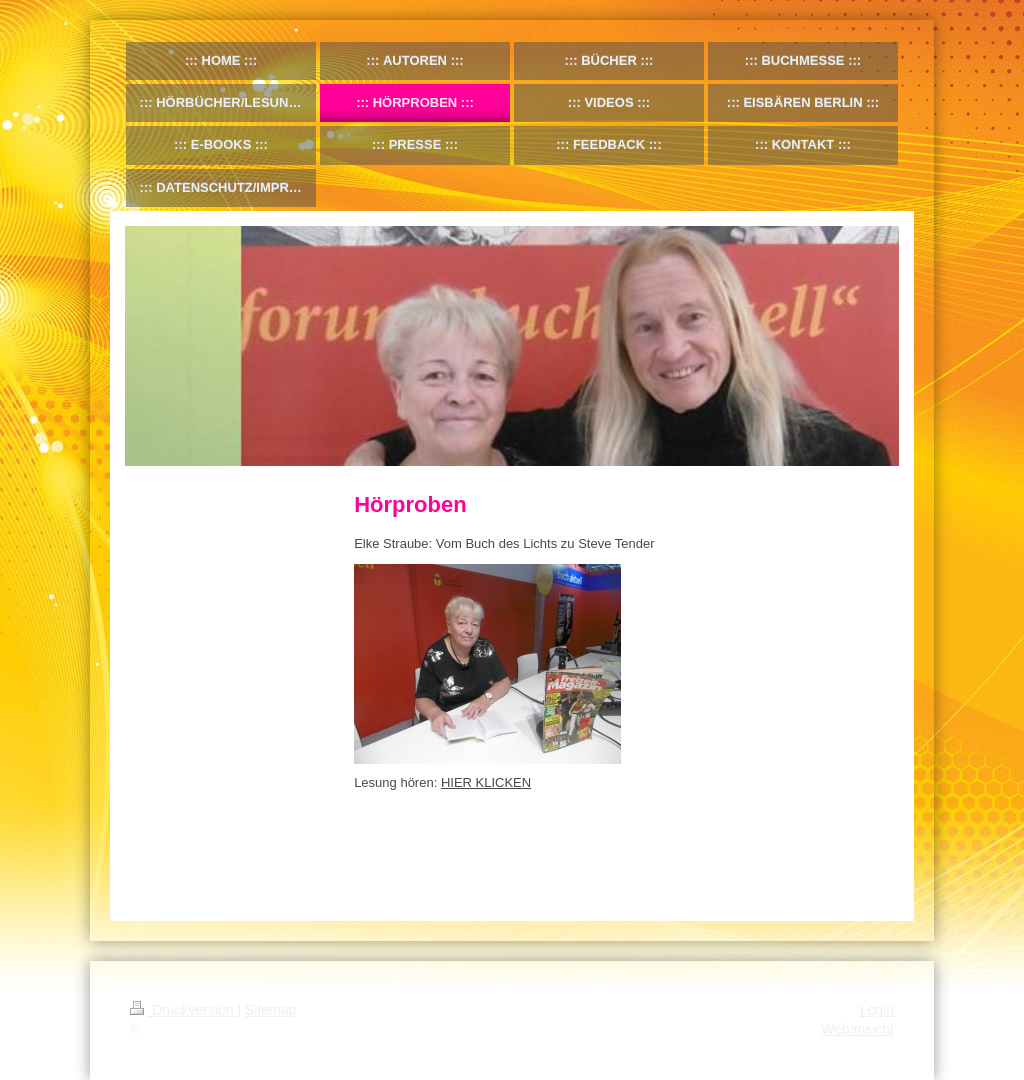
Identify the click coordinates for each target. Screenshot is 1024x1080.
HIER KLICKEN (486, 782)
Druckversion (183, 1010)
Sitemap (270, 1010)
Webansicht (857, 1029)
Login (877, 1010)
